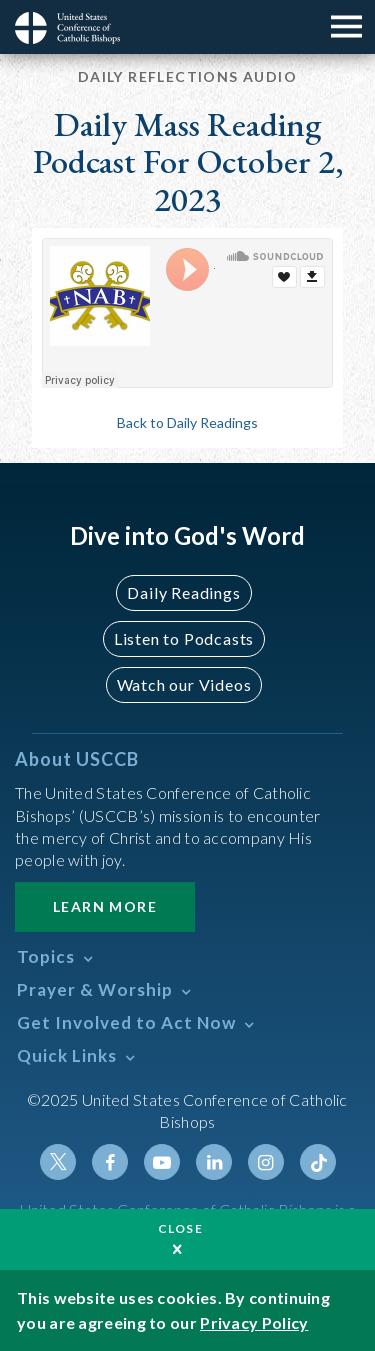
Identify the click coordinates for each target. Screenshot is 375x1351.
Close (181, 1228)
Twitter (58, 1162)
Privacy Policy (254, 1322)
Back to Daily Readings (187, 422)
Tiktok (318, 1162)
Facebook (110, 1162)
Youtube (162, 1162)
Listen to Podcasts (184, 638)
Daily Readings (183, 592)
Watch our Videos (184, 684)
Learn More (105, 906)
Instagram (266, 1162)
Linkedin (214, 1162)
